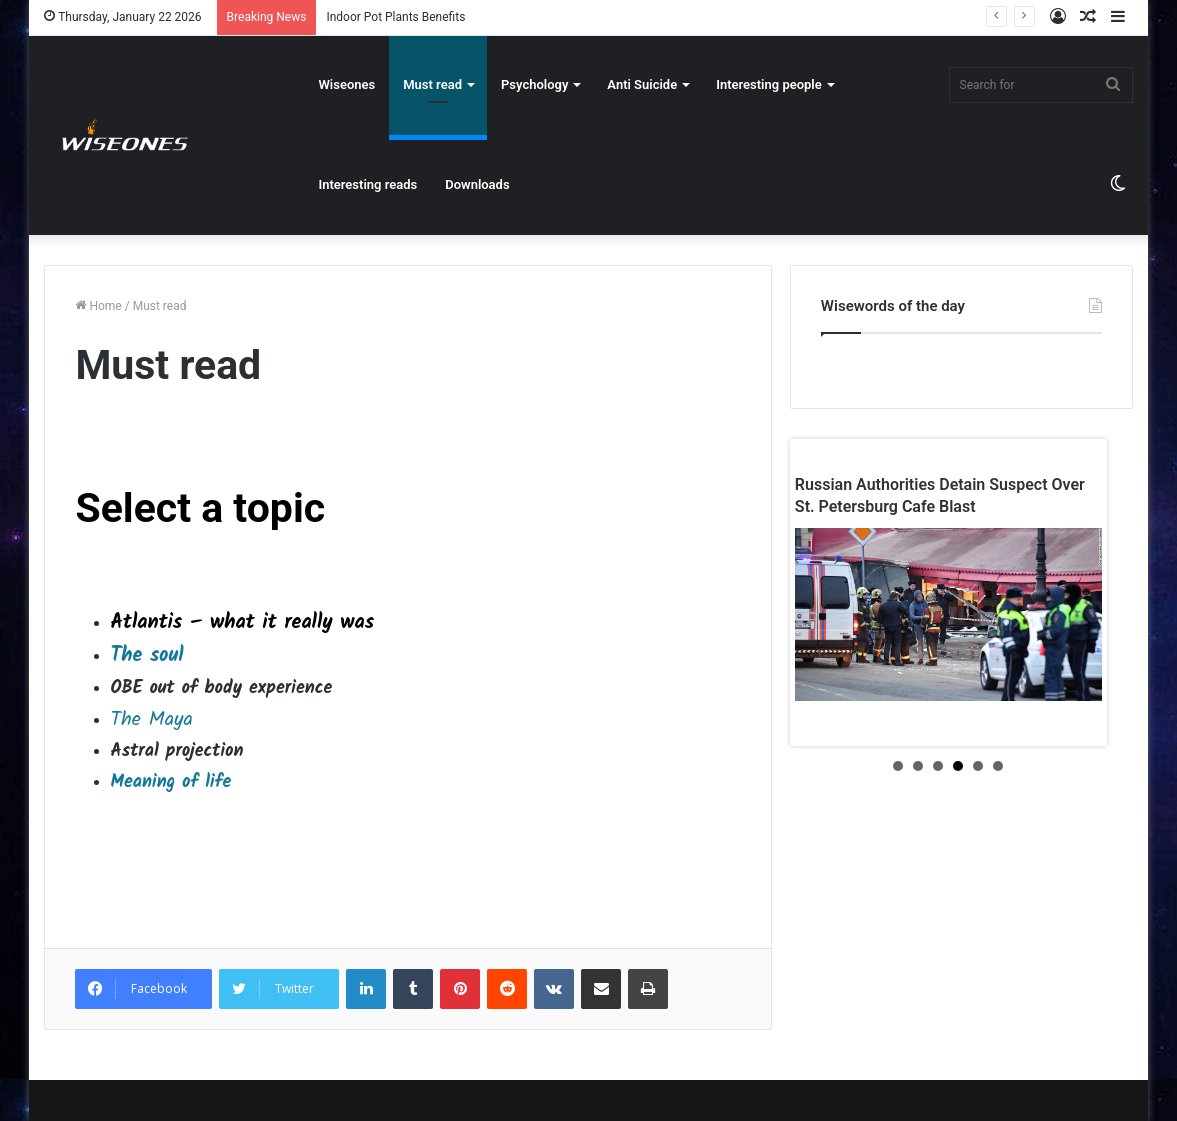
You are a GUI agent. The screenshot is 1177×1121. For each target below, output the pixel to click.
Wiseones (346, 84)
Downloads (477, 184)
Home (98, 306)
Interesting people (769, 84)
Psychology (534, 84)
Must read (432, 84)
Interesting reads (367, 184)
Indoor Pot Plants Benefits (395, 17)
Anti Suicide (642, 84)
